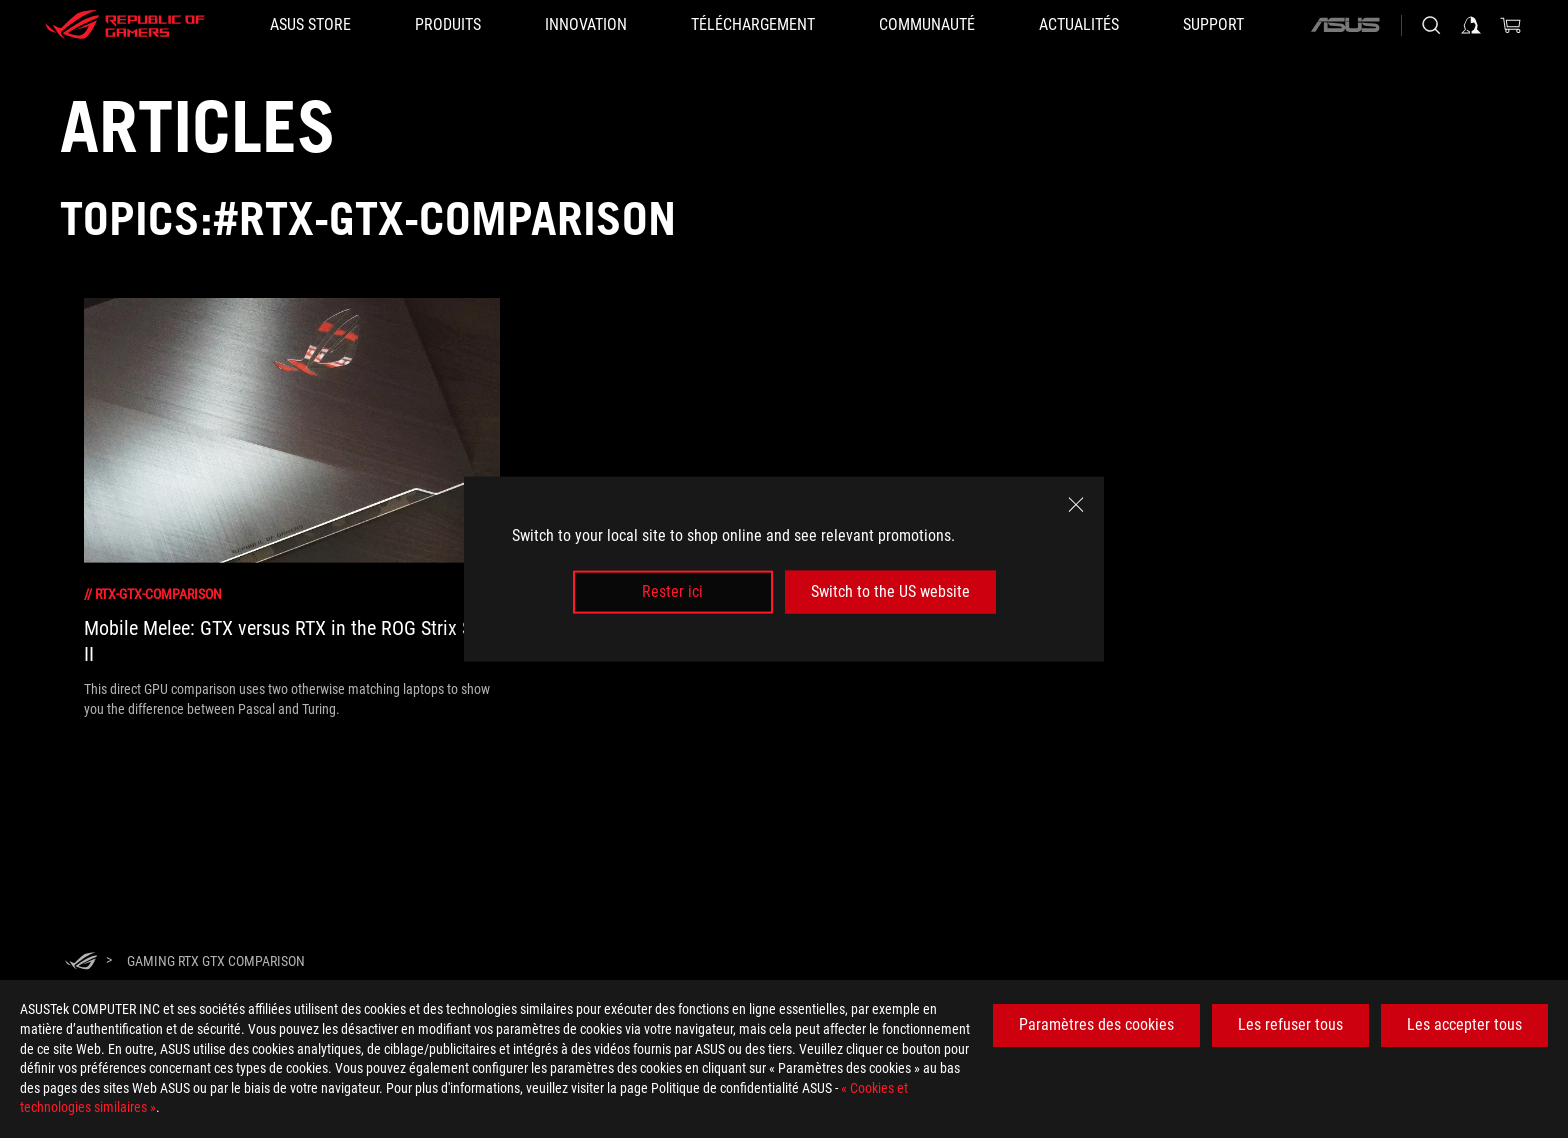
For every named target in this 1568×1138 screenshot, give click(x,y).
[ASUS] (1345, 25)
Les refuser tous (1290, 1024)
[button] (448, 25)
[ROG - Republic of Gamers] (125, 25)
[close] (1076, 505)
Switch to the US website (890, 591)
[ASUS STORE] (310, 25)
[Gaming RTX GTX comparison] (216, 961)
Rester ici (672, 591)
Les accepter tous (1464, 1024)
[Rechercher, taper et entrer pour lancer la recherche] (1431, 25)
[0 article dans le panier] (1511, 25)
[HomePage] (81, 962)
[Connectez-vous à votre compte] (1471, 25)
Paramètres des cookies (1096, 1024)
